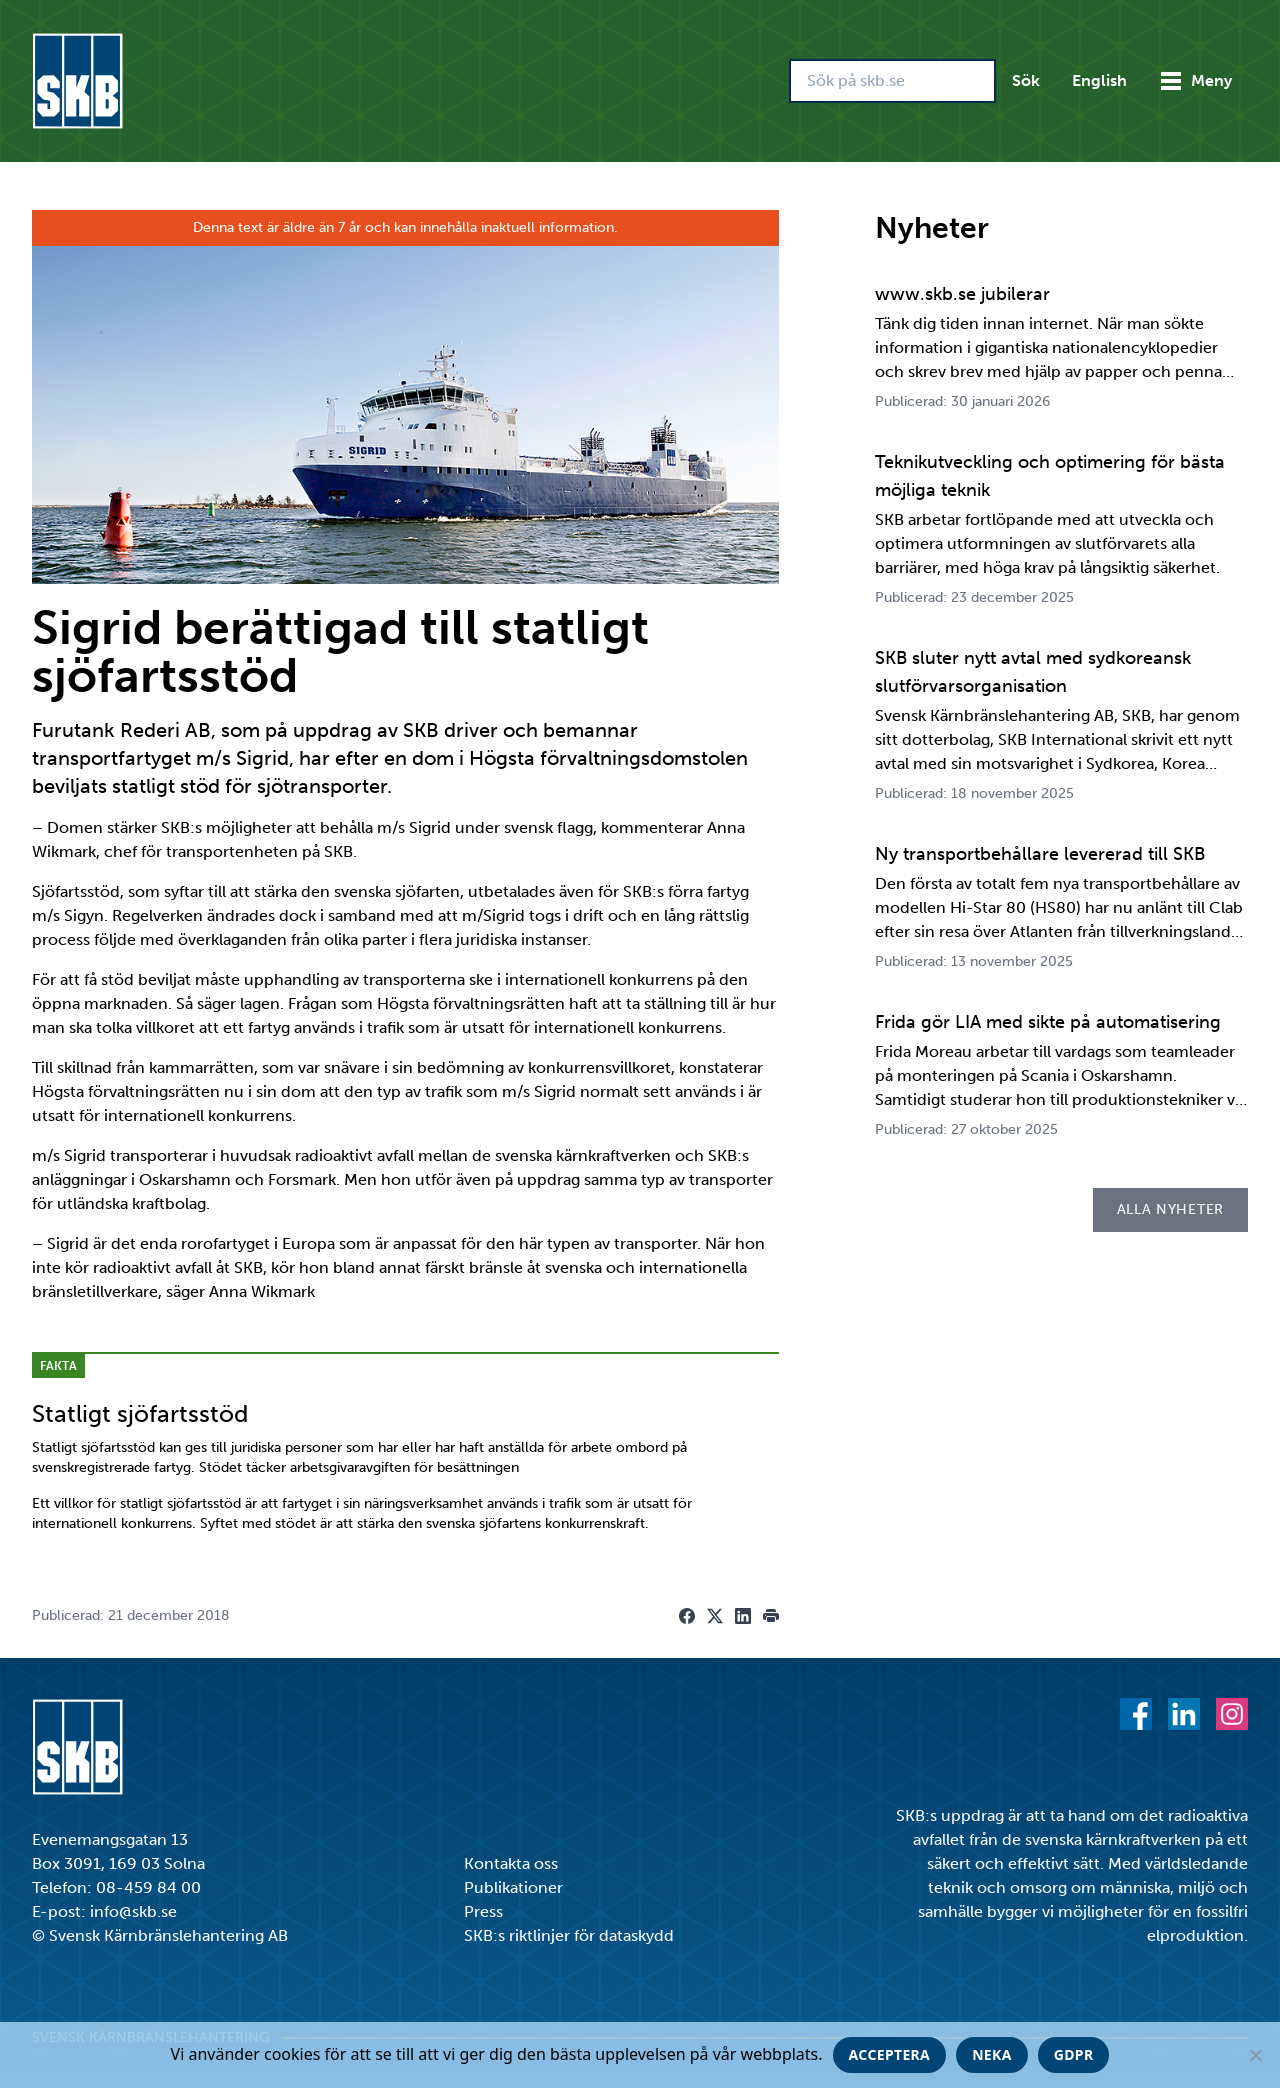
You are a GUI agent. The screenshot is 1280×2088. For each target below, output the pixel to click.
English (1099, 80)
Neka (992, 2054)
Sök (1026, 80)
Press (483, 1911)
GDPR (1074, 2054)
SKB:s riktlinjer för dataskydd (569, 1935)
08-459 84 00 (148, 1887)
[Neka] (1255, 2055)
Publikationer (513, 1887)
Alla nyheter (1170, 1209)
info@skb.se (133, 1911)
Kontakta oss (511, 1863)
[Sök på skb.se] (892, 81)
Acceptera (890, 2054)
